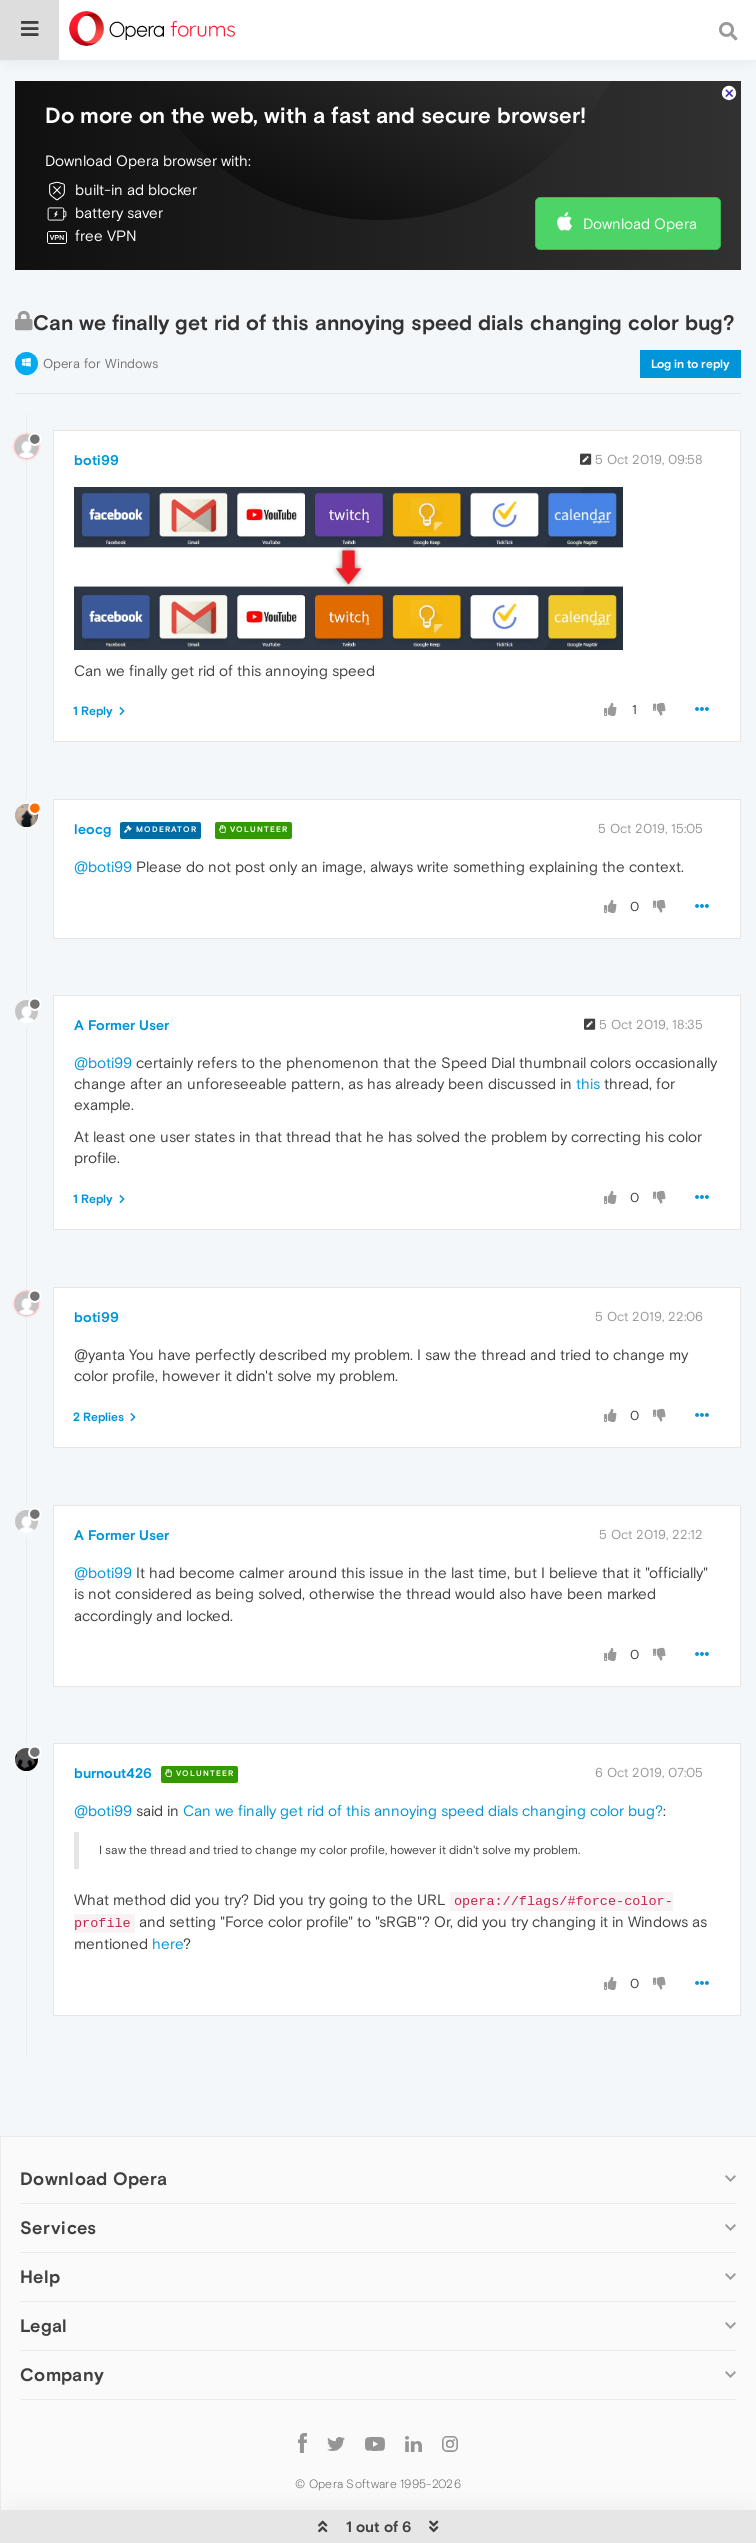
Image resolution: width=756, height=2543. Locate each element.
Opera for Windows (100, 363)
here (167, 1943)
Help (40, 2276)
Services (58, 2227)
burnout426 (113, 1773)
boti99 (96, 460)
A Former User (121, 1025)
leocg (92, 829)
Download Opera (640, 223)
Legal (44, 2325)
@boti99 (103, 866)
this (588, 1083)
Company (62, 2374)
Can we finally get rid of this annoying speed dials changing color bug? (423, 1810)
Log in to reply (690, 364)
